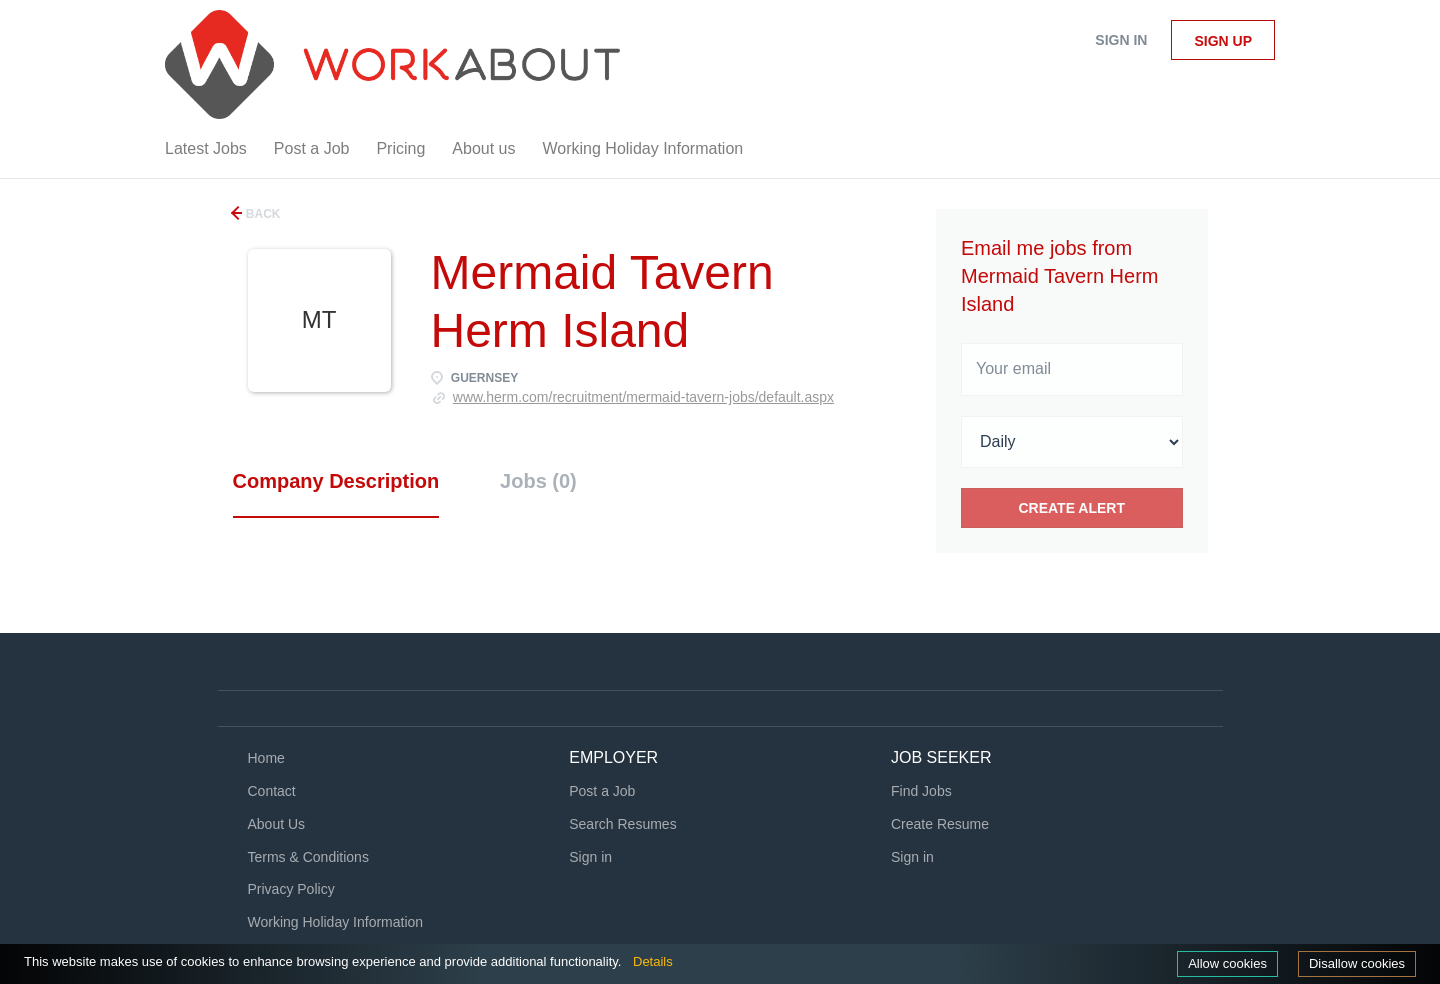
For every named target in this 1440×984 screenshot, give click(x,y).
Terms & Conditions (308, 857)
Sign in (1121, 40)
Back (262, 214)
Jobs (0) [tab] (538, 481)
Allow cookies (1227, 963)
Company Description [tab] (336, 481)
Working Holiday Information (336, 922)
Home (266, 758)
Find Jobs (921, 791)
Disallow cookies (1357, 963)
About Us (277, 824)
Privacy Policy (291, 889)
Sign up (1223, 41)
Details (653, 961)
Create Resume (940, 824)
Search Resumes (622, 824)
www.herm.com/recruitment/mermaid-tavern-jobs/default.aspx (643, 397)
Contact (272, 791)
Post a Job (602, 791)
